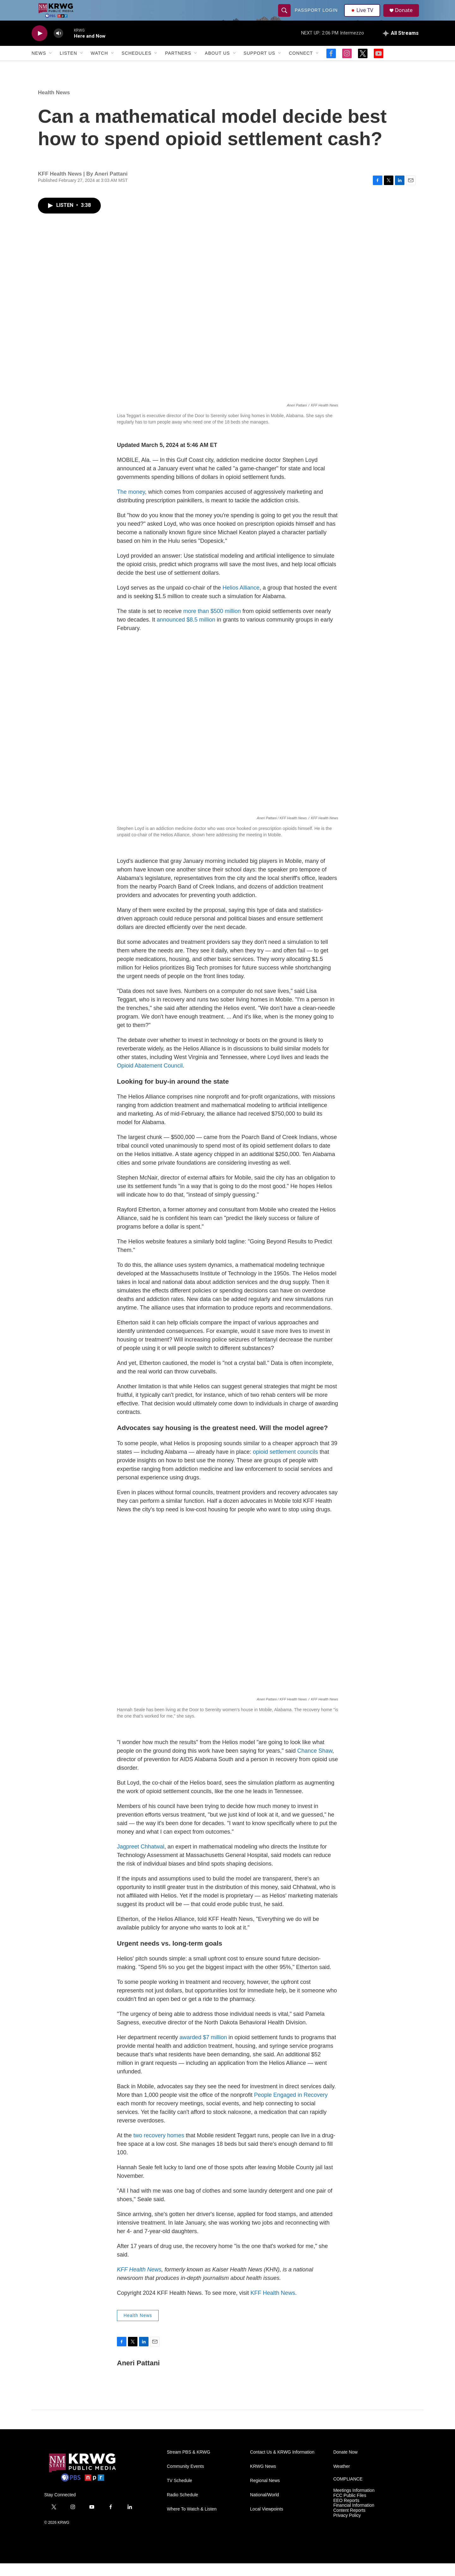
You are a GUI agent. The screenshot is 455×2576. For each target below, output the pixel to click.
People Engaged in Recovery (291, 2107)
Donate (407, 16)
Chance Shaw (314, 1763)
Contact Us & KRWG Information (282, 2464)
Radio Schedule (182, 2507)
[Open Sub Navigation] (50, 65)
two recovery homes (158, 2148)
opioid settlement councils (285, 1464)
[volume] (58, 46)
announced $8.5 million (186, 632)
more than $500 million (212, 624)
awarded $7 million (203, 2050)
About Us (217, 65)
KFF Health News (273, 2305)
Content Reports (349, 2523)
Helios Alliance (240, 600)
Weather (341, 2479)
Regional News (265, 2493)
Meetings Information (354, 2503)
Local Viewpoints (266, 2521)
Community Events (185, 2479)
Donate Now (345, 2464)
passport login (316, 16)
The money (131, 504)
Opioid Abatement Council (150, 1078)
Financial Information (353, 2518)
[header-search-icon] (285, 16)
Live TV (364, 16)
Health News (54, 105)
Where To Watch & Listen (191, 2521)
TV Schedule (179, 2493)
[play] (39, 46)
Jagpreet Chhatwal (140, 1859)
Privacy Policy (347, 2528)
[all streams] (400, 46)
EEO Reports (346, 2513)
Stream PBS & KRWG (188, 2464)
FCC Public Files (349, 2507)
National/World (264, 2507)
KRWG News (263, 2479)
